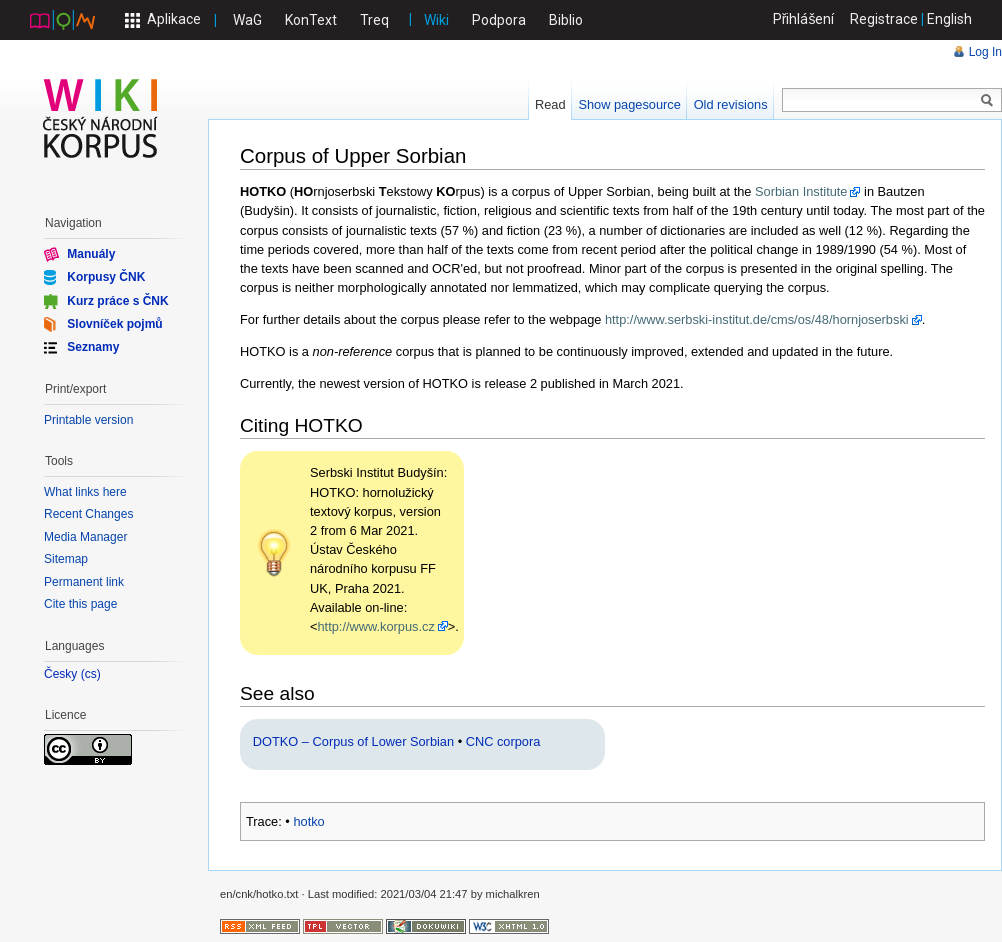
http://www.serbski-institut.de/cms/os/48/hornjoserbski (757, 319)
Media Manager (85, 537)
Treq (374, 20)
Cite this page (80, 604)
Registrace (884, 19)
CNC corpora (503, 741)
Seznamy (93, 347)
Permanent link (84, 582)
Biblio (566, 20)
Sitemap (66, 559)
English (949, 19)
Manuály (91, 254)
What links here (85, 492)
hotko (308, 821)
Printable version (88, 420)
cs (91, 674)
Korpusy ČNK (106, 277)
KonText (311, 20)
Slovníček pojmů (114, 324)
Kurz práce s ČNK (117, 300)
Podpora (499, 20)
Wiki (436, 20)
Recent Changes (88, 514)
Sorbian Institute (801, 191)
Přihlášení (804, 19)
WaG (247, 20)
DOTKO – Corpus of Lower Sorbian (353, 741)
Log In (985, 52)
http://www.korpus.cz (375, 626)
